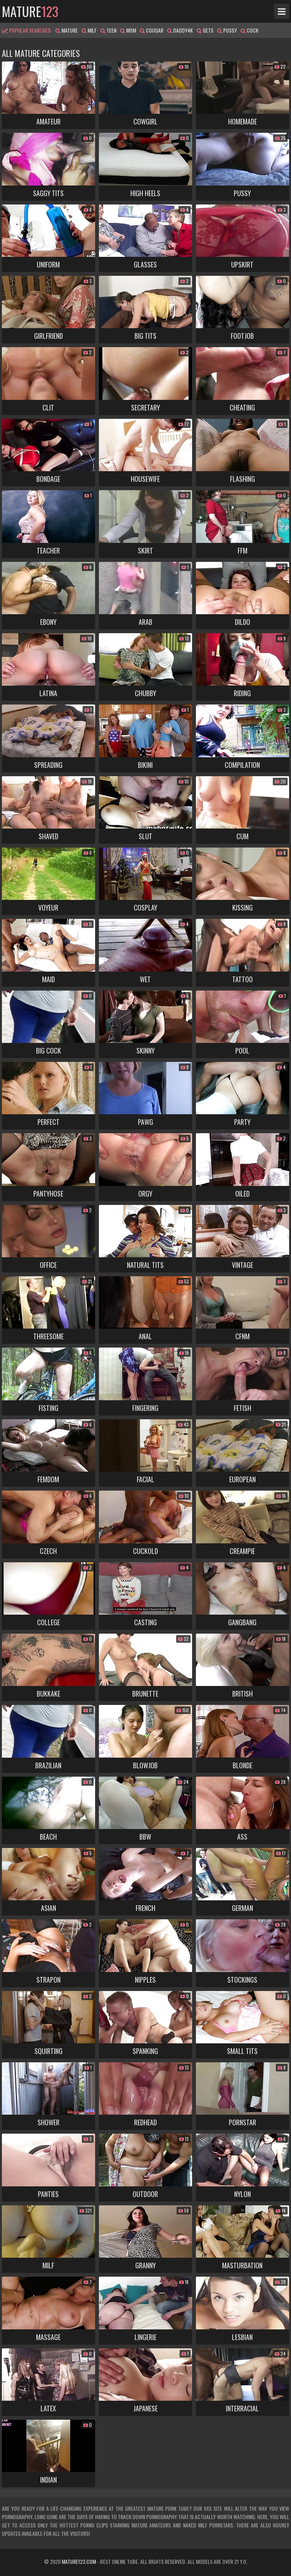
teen (108, 30)
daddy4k (180, 30)
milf (89, 30)
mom (128, 30)
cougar (151, 30)
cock (249, 30)
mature (30, 11)
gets (205, 30)
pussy (227, 30)
